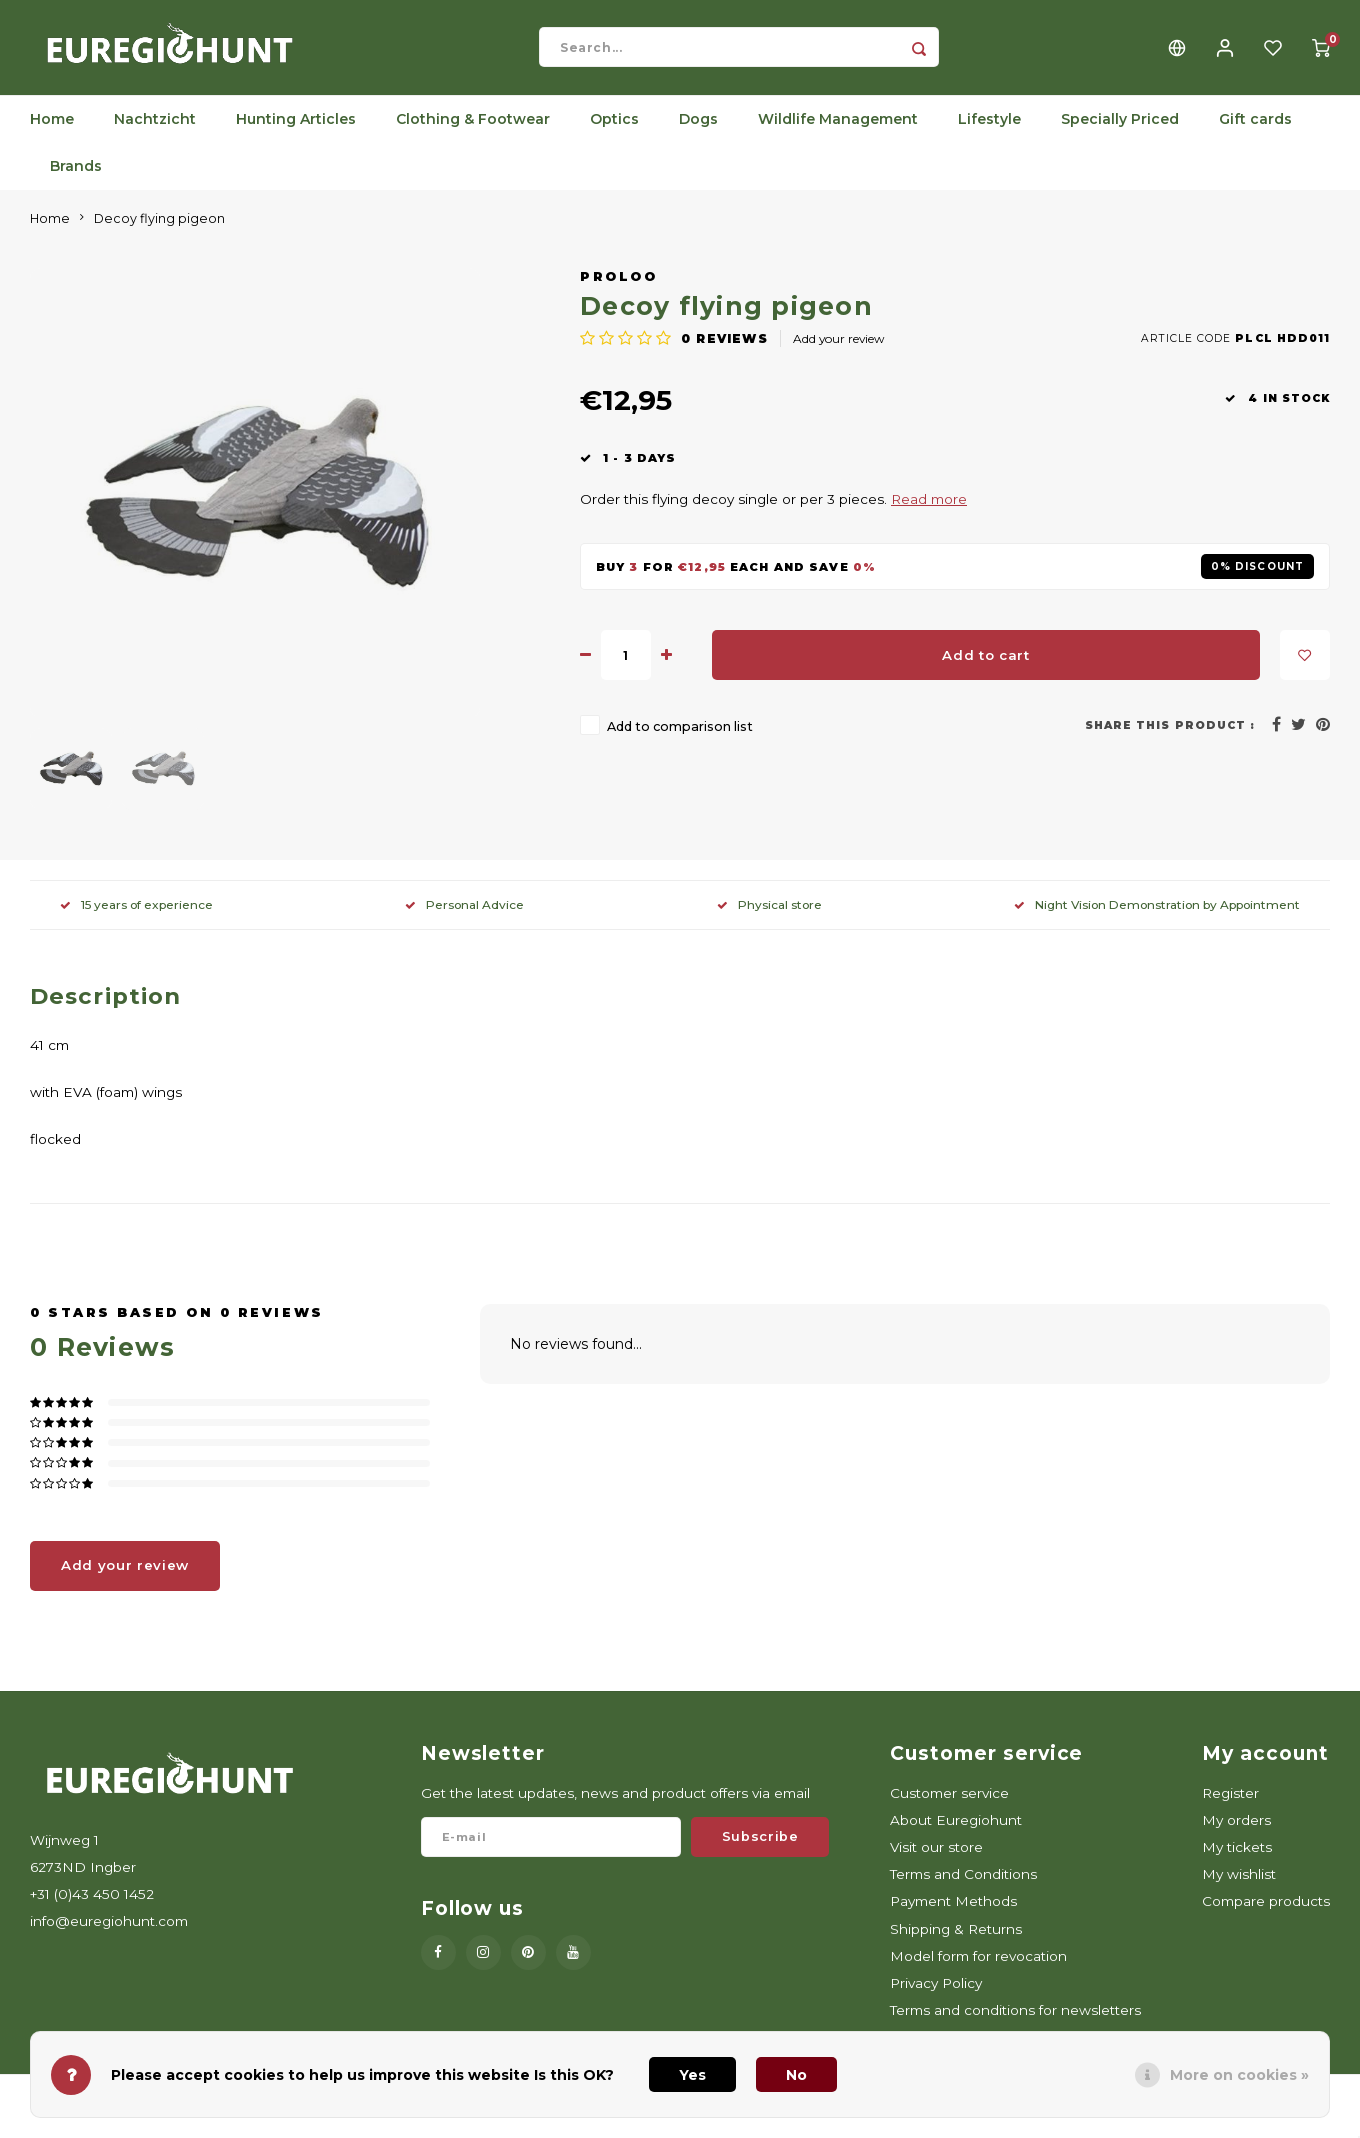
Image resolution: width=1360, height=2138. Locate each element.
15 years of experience (136, 919)
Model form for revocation (978, 1971)
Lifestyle (989, 135)
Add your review (838, 354)
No (796, 2075)
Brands (76, 182)
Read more (929, 515)
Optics (614, 135)
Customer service (949, 1808)
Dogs (698, 135)
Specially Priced (1120, 135)
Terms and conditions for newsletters (1015, 2025)
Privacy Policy (936, 1998)
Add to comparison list (680, 742)
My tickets (1237, 1862)
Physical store (769, 919)
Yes (692, 2075)
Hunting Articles (296, 135)
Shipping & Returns (956, 1944)
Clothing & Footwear (473, 135)
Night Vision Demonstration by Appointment (1157, 919)
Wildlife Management (838, 135)
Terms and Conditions (963, 1890)
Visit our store (936, 1862)
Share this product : (1170, 740)
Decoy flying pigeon (159, 233)
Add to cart (985, 670)
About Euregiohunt (956, 1835)
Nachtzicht (155, 135)
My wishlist (1239, 1890)
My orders (1236, 1835)
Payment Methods (953, 1917)
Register (1230, 1808)
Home (52, 135)
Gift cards (1255, 135)
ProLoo (618, 291)
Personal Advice (464, 919)
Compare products (1266, 1917)
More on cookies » (1239, 2075)
